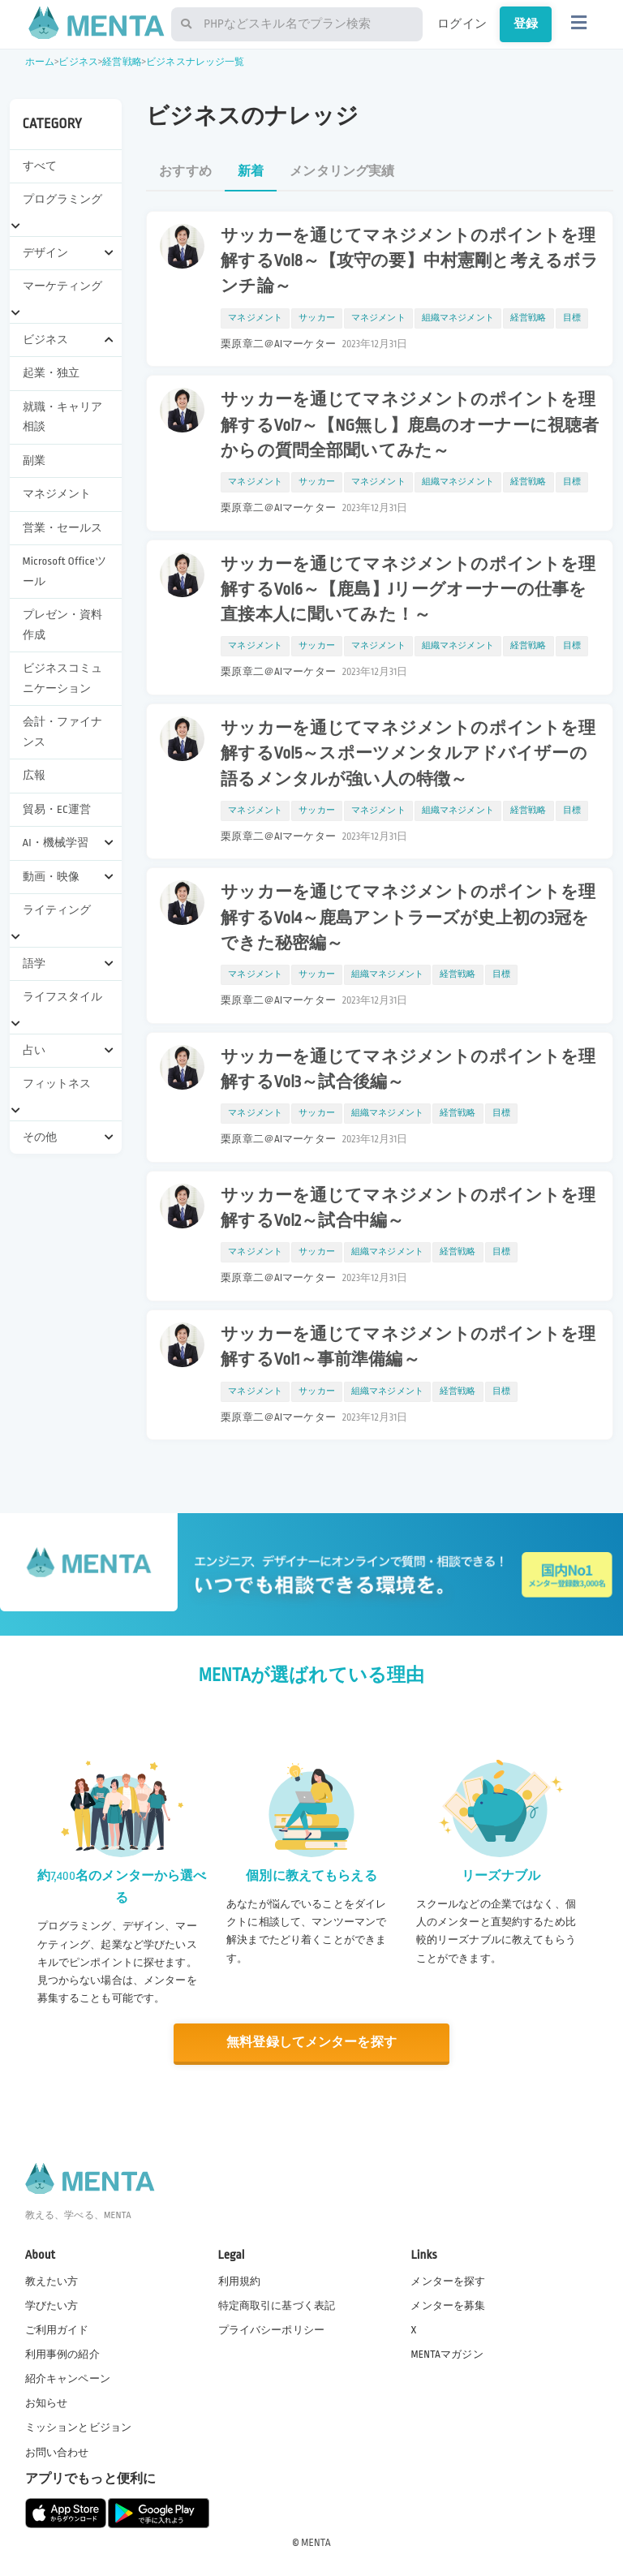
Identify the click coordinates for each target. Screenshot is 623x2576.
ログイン (462, 23)
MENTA (316, 2542)
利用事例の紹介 (62, 2354)
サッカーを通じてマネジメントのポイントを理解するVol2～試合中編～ (408, 1208)
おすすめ (185, 171)
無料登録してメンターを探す (311, 2042)
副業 (34, 460)
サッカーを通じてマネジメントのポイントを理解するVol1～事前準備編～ (408, 1347)
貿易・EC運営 (57, 809)
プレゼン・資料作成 (63, 624)
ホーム (39, 62)
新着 (251, 171)
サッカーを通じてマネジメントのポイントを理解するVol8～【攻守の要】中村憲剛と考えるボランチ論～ (410, 261)
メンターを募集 (447, 2306)
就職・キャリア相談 (63, 416)
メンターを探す (447, 2281)
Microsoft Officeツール (64, 571)
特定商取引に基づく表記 (277, 2306)
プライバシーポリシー (271, 2330)
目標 (572, 318)
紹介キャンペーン (67, 2379)
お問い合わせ (57, 2452)
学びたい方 (52, 2306)
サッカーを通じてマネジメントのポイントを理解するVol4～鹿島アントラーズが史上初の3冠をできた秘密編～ (408, 918)
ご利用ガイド (57, 2330)
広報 (34, 775)
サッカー (317, 318)
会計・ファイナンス (63, 731)
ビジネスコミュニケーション (63, 678)
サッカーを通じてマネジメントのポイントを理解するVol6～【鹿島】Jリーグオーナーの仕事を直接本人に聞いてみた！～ (408, 590)
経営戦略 (122, 62)
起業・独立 (51, 373)
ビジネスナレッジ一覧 (195, 62)
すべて (40, 166)
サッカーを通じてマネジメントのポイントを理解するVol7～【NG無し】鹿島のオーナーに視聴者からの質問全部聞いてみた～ (410, 425)
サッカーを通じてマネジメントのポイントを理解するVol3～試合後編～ (408, 1069)
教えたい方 (52, 2281)
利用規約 (239, 2281)
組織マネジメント (458, 318)
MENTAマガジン (446, 2354)
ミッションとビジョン (78, 2427)
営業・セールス (63, 528)
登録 (525, 23)
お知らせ (46, 2403)
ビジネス (78, 62)
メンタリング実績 (342, 171)
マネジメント (57, 494)
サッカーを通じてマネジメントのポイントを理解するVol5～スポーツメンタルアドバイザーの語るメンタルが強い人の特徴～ (408, 754)
